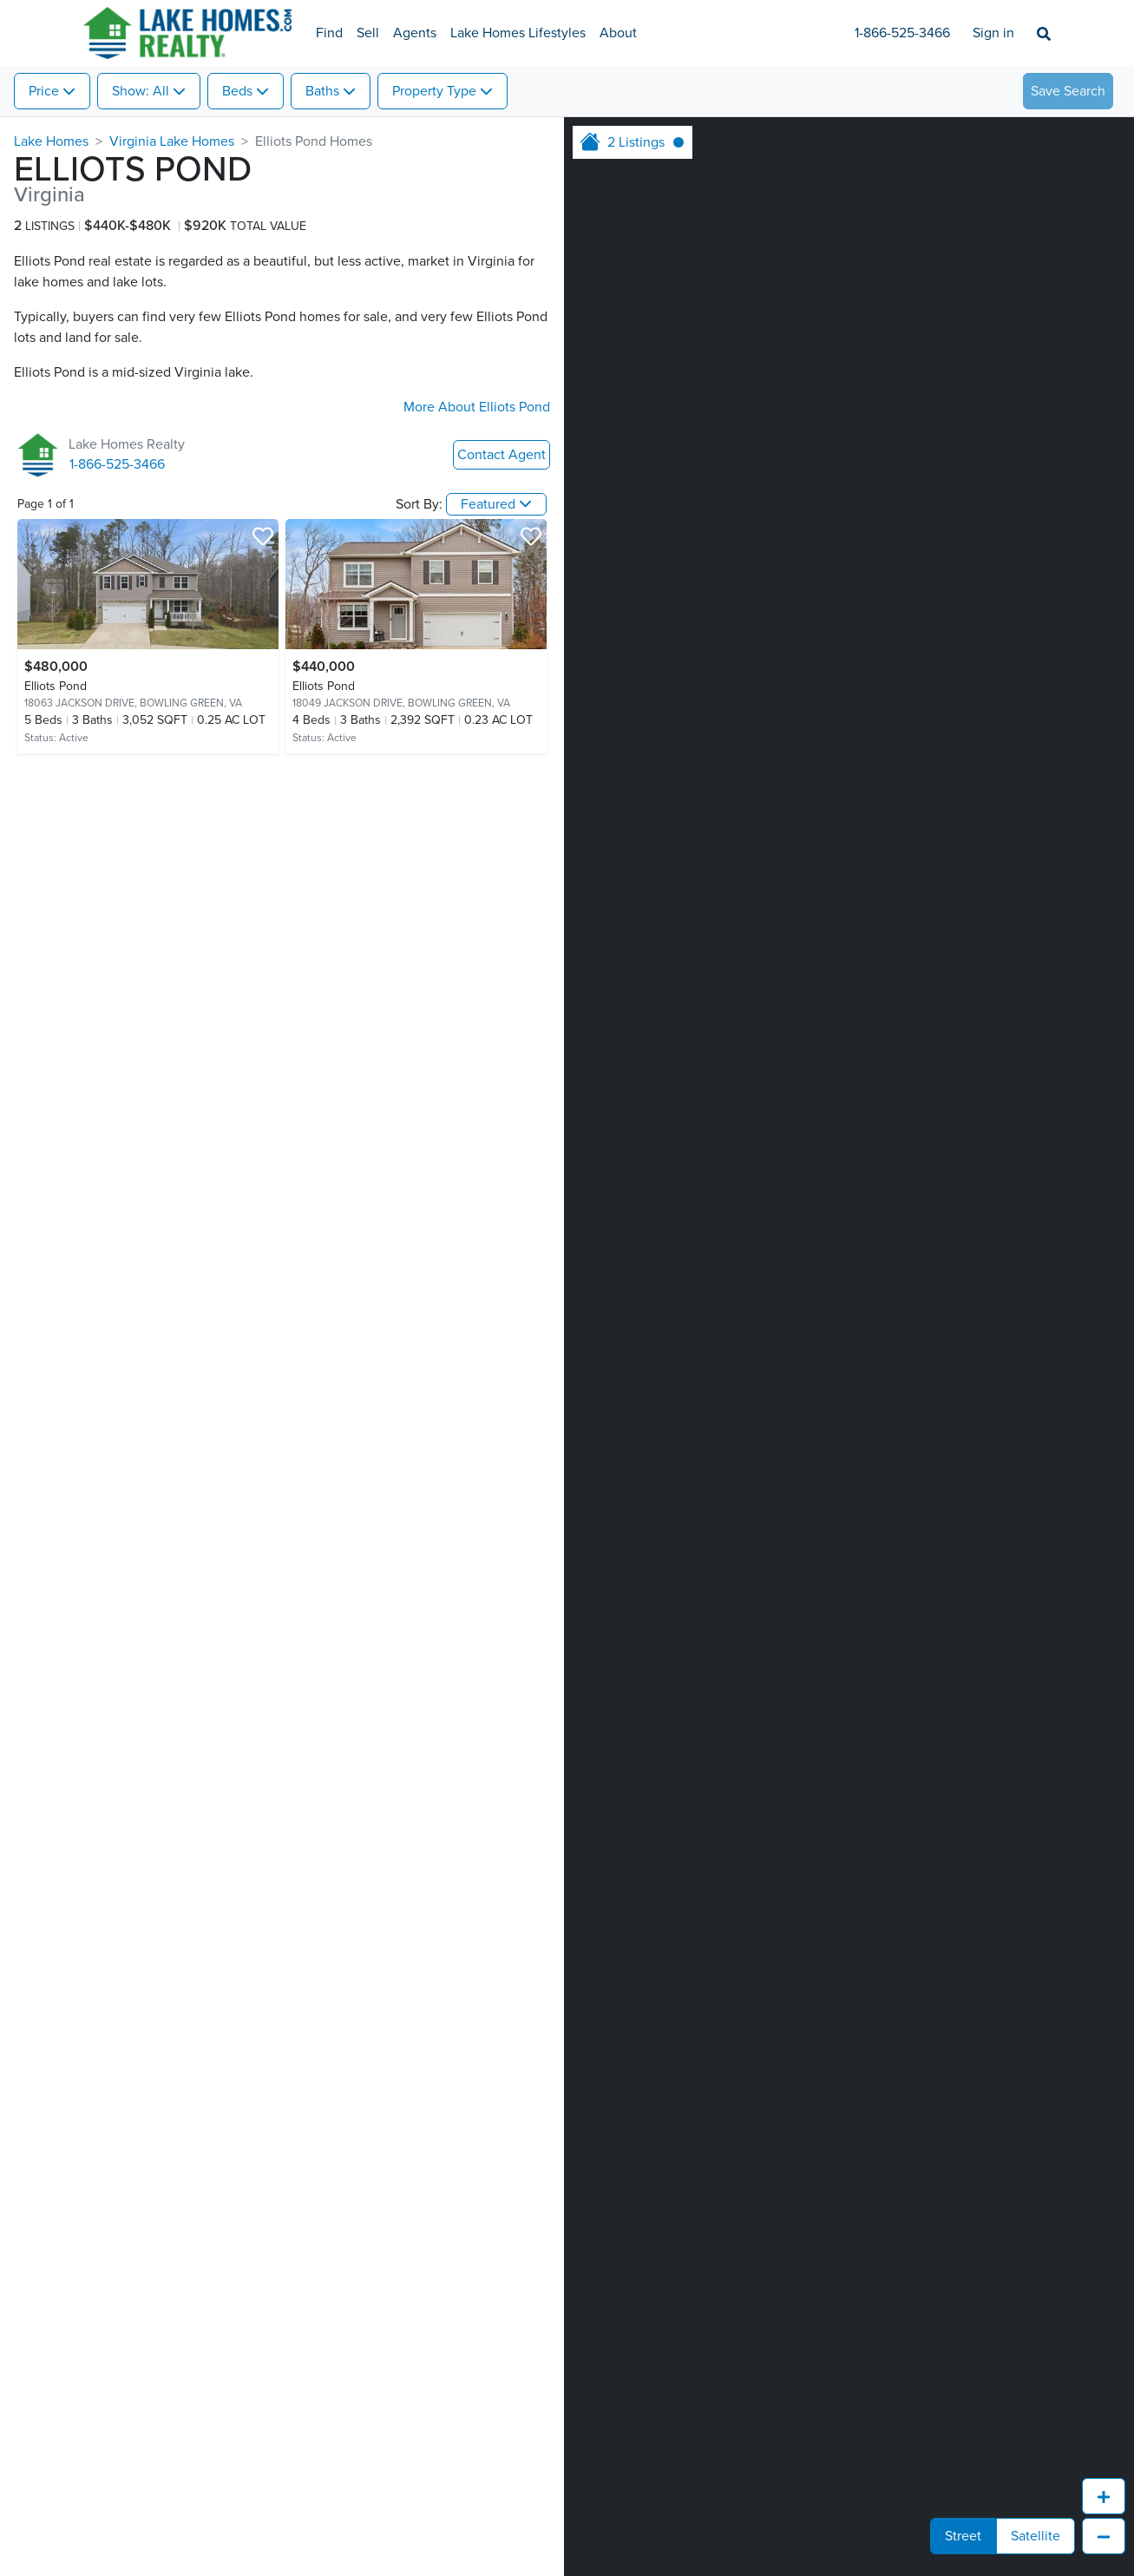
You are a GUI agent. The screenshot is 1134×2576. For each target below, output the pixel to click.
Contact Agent (501, 454)
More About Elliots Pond (476, 407)
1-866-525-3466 (902, 33)
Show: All (140, 91)
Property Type (434, 91)
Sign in (993, 33)
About (618, 33)
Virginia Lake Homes (171, 141)
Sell (368, 33)
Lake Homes (51, 141)
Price (44, 91)
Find (329, 33)
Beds (237, 91)
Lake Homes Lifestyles (518, 33)
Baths (322, 91)
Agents (414, 33)
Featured (488, 504)
